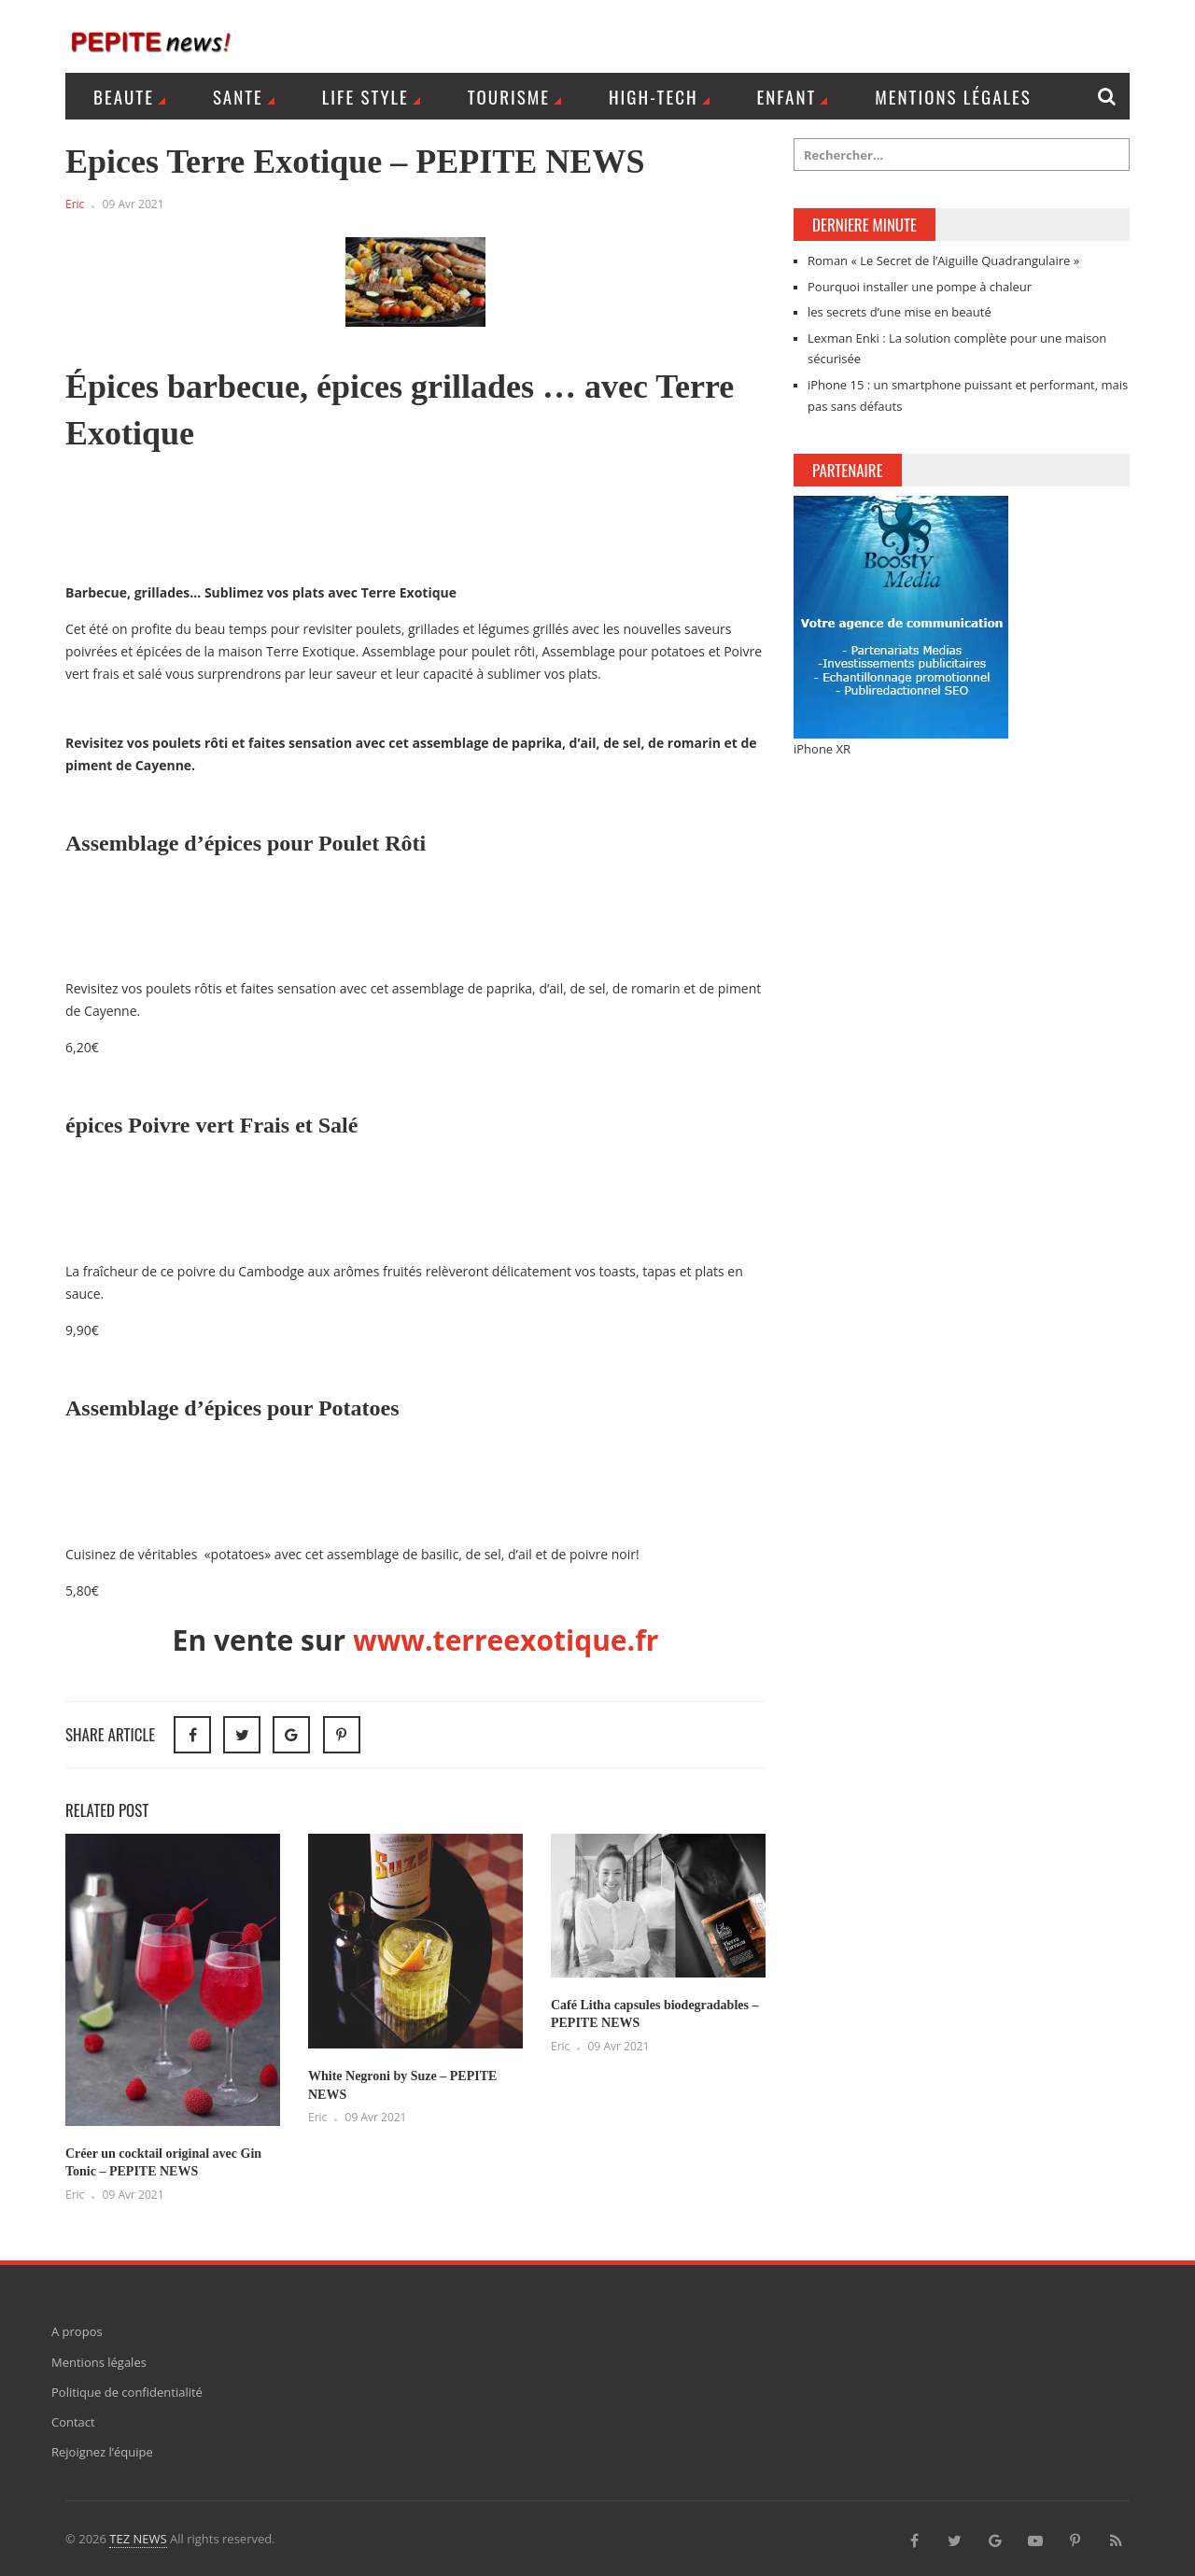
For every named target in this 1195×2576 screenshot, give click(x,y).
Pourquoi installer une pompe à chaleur (920, 286)
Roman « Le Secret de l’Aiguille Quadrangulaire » (943, 260)
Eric (74, 204)
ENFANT (787, 96)
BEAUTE (123, 96)
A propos (77, 2331)
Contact (73, 2422)
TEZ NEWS (137, 2538)
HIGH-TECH (653, 96)
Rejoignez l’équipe (102, 2451)
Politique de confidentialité (127, 2392)
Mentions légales (953, 96)
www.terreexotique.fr (505, 1640)
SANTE (238, 96)
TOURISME (509, 96)
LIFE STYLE (365, 96)
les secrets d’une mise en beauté (899, 311)
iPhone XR (822, 748)
